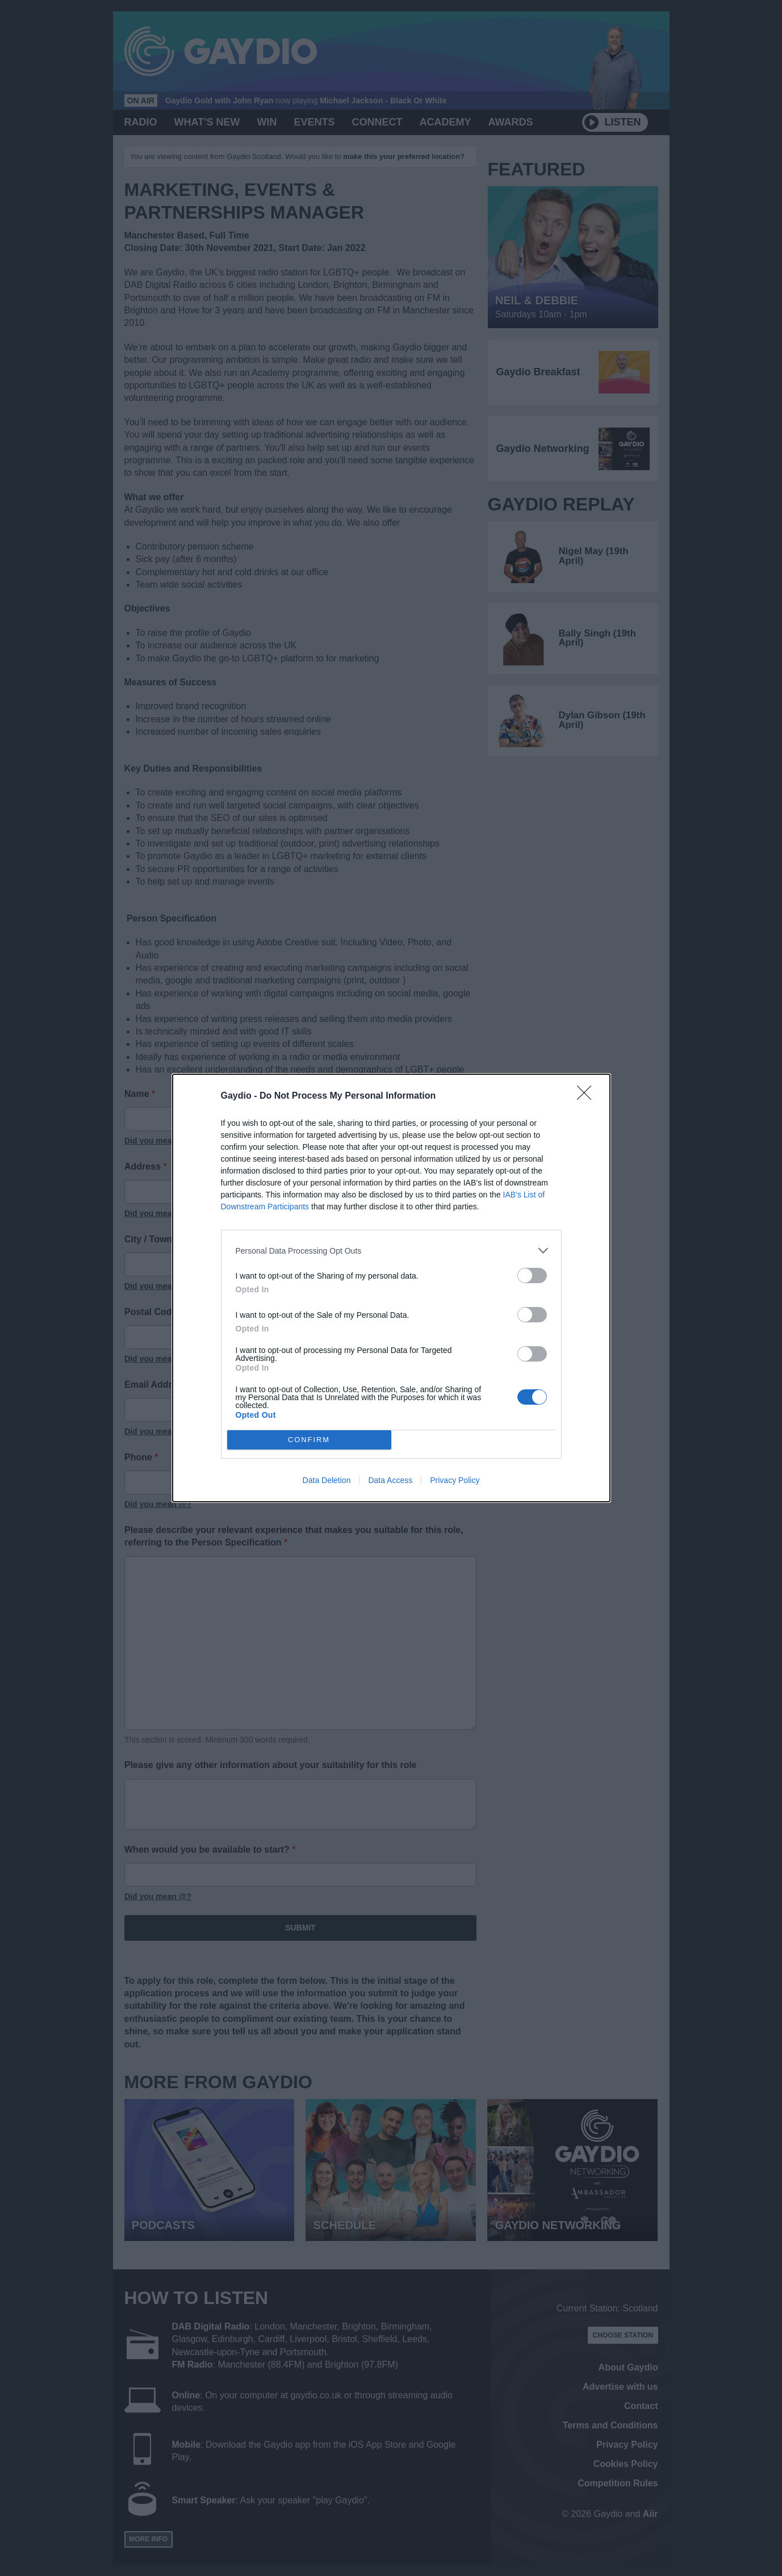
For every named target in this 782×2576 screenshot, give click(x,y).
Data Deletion (327, 1480)
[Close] (588, 1096)
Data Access (390, 1480)
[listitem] (391, 1250)
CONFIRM (309, 1439)
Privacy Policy (454, 1480)
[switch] (532, 1275)
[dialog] (391, 1288)
